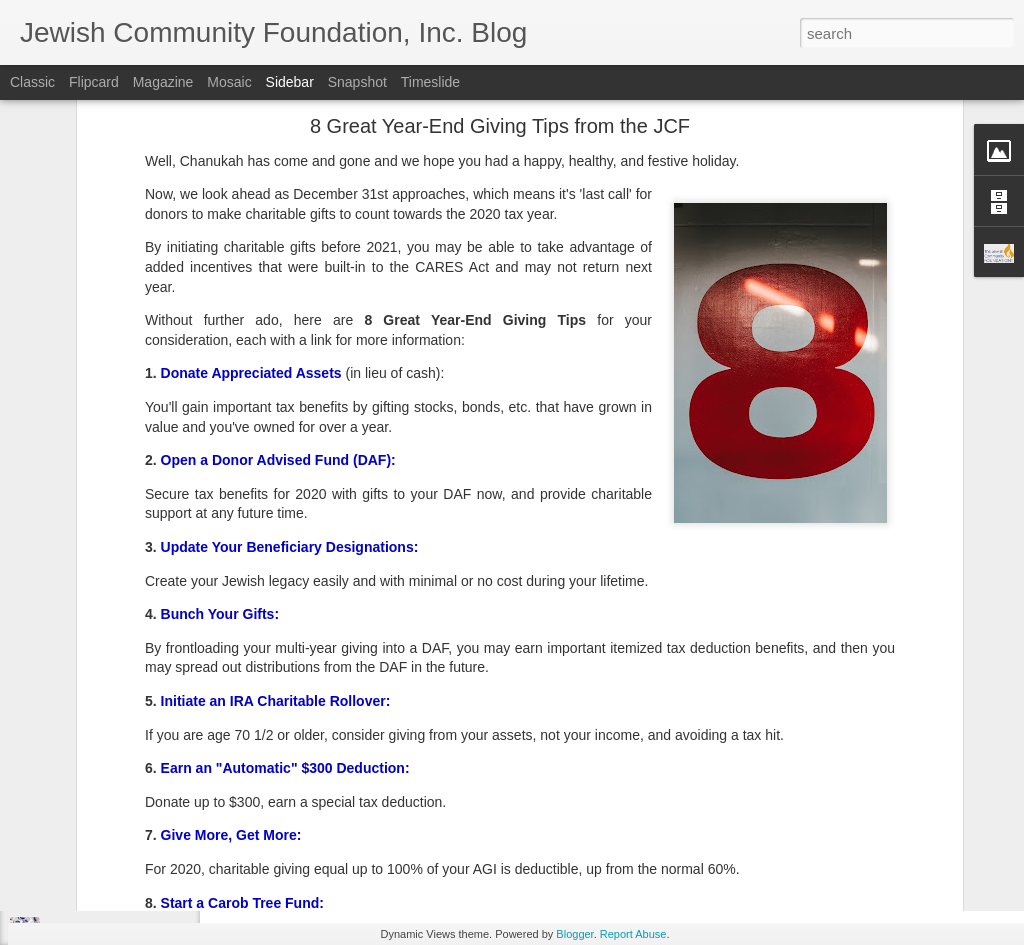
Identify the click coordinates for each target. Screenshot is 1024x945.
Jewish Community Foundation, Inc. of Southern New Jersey (682, 778)
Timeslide (430, 82)
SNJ (612, 804)
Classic (32, 82)
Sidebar (290, 82)
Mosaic (229, 82)
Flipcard (94, 82)
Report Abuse (633, 934)
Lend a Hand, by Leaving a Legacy (141, 797)
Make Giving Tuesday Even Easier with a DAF (171, 842)
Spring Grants (676, 804)
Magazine (163, 82)
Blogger (574, 934)
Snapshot (357, 82)
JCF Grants (556, 804)
